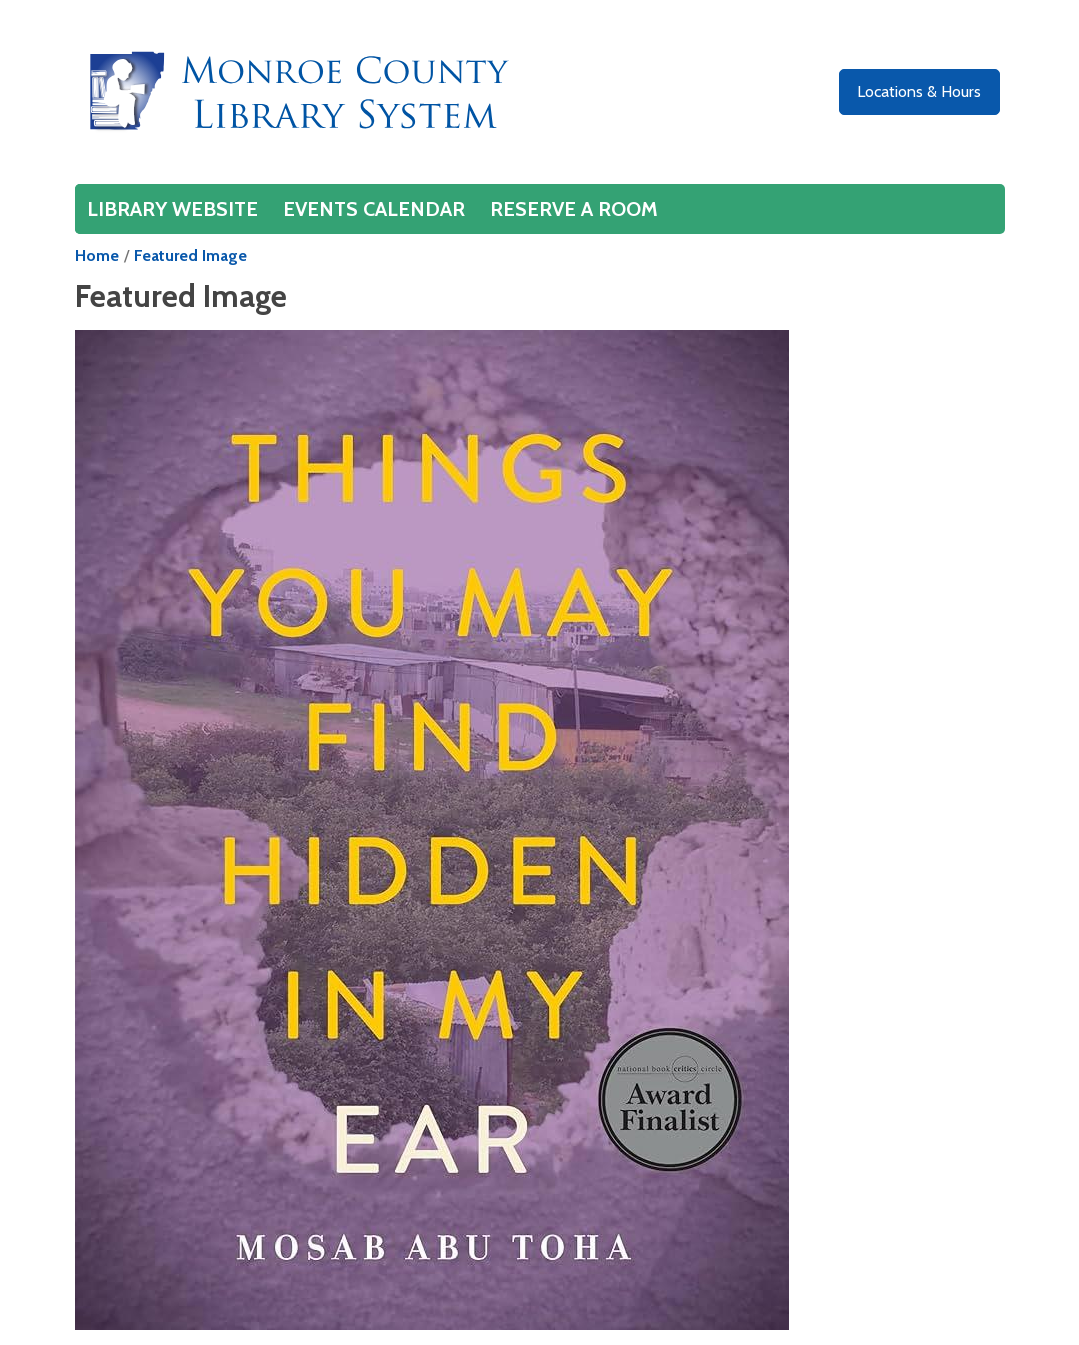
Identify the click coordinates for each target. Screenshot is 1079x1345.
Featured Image (190, 255)
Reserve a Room (574, 209)
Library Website (172, 209)
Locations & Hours (919, 91)
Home (97, 255)
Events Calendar (374, 209)
